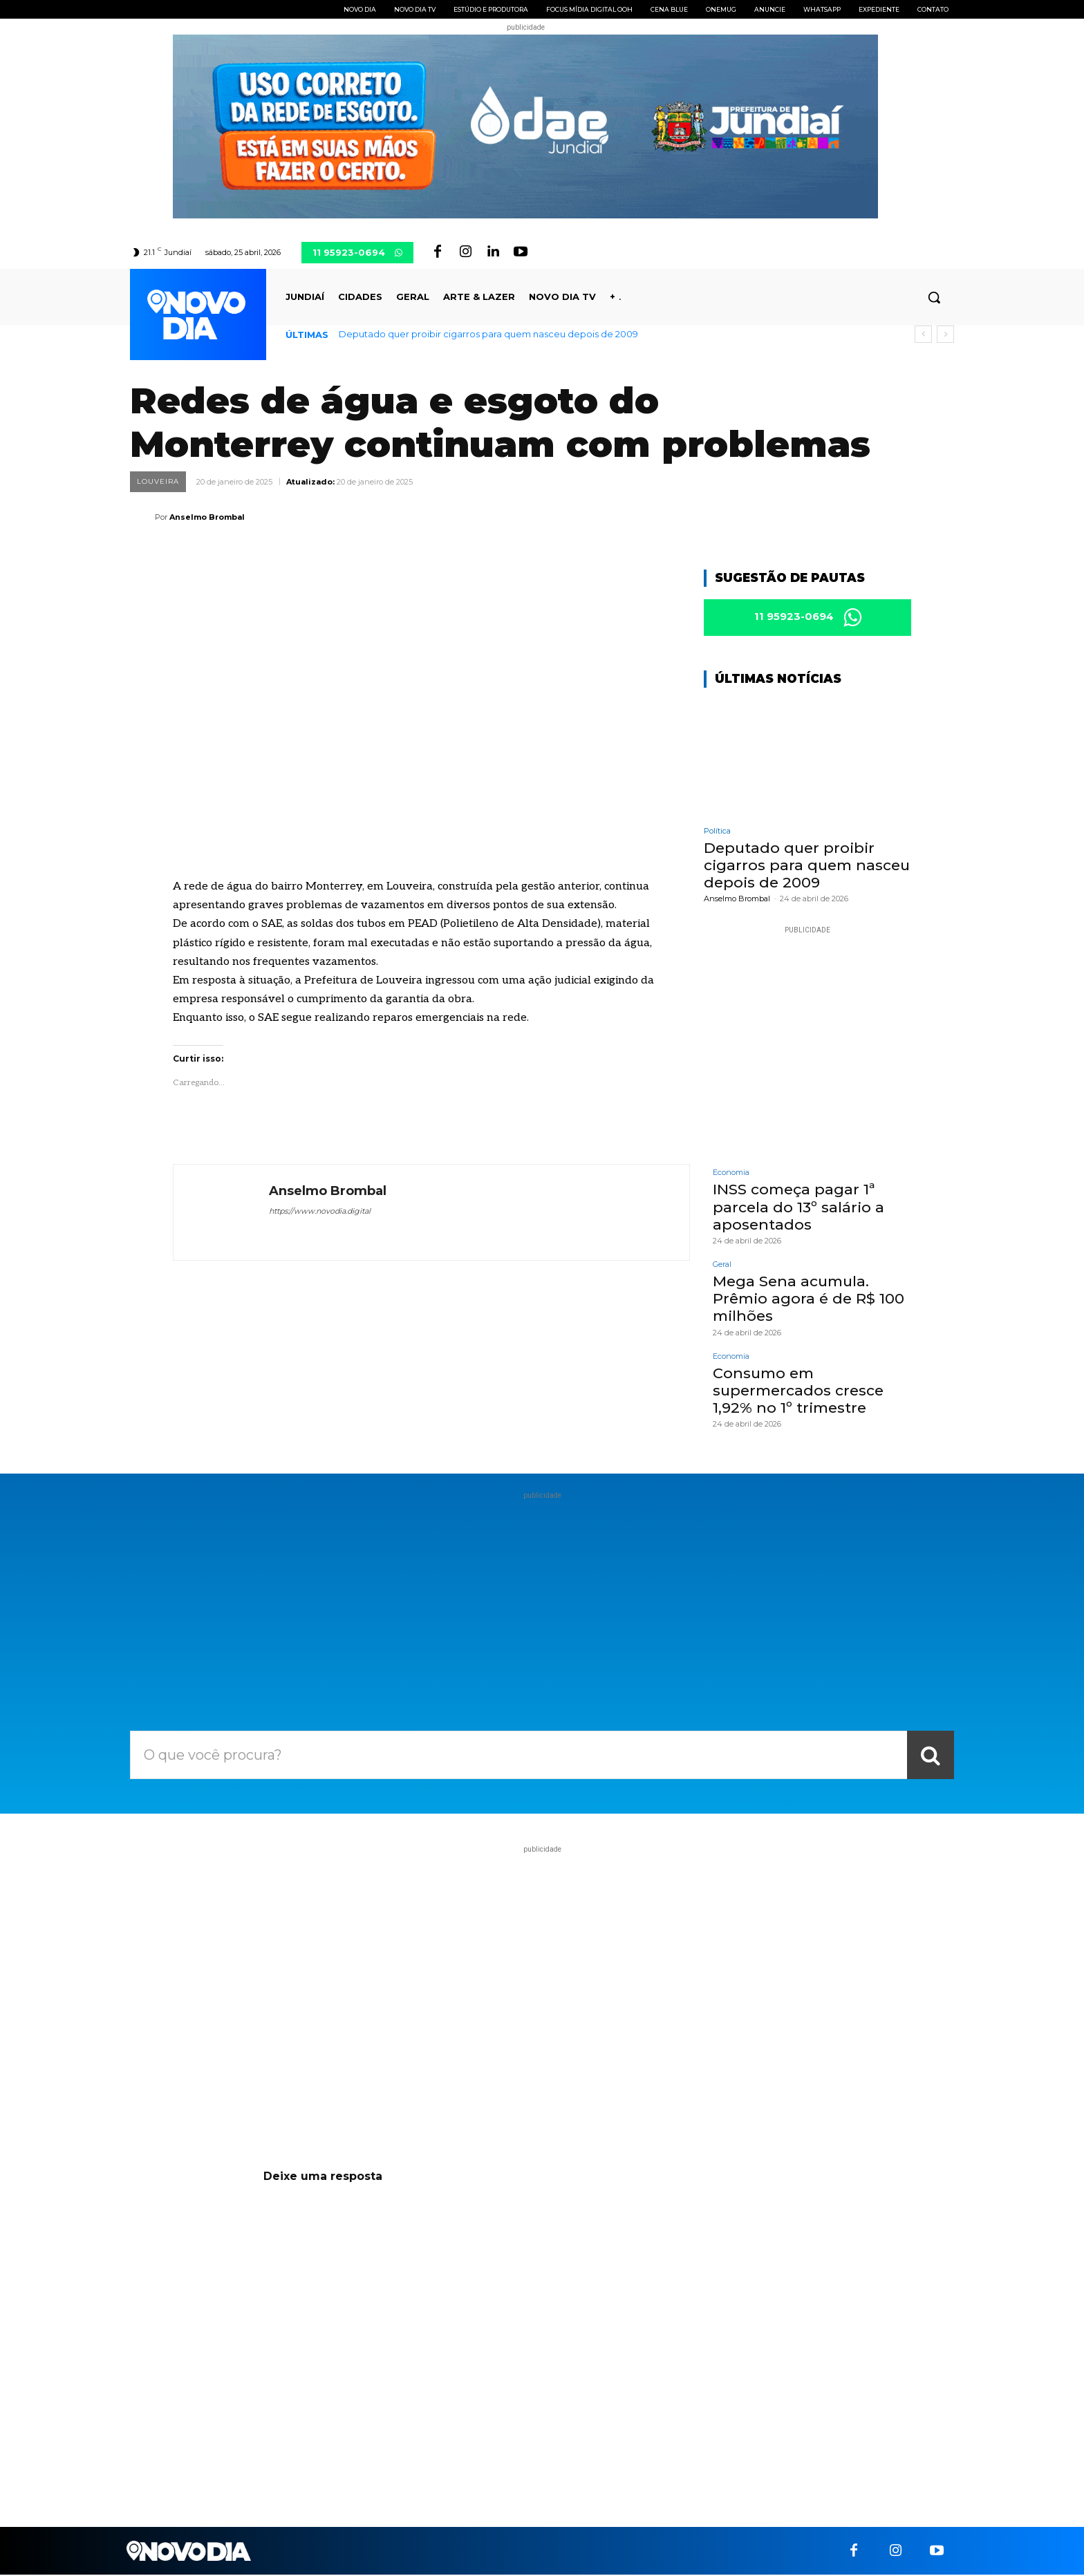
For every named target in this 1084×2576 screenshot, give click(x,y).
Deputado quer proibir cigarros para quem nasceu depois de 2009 (488, 333)
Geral (722, 1266)
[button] (934, 297)
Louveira (158, 481)
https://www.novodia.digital (320, 1211)
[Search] (930, 1756)
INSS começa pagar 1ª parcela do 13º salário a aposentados (798, 1208)
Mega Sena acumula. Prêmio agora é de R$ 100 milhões (808, 1300)
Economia (731, 1174)
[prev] (923, 334)
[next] (945, 334)
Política (717, 832)
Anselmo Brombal (207, 517)
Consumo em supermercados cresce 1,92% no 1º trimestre (798, 1392)
